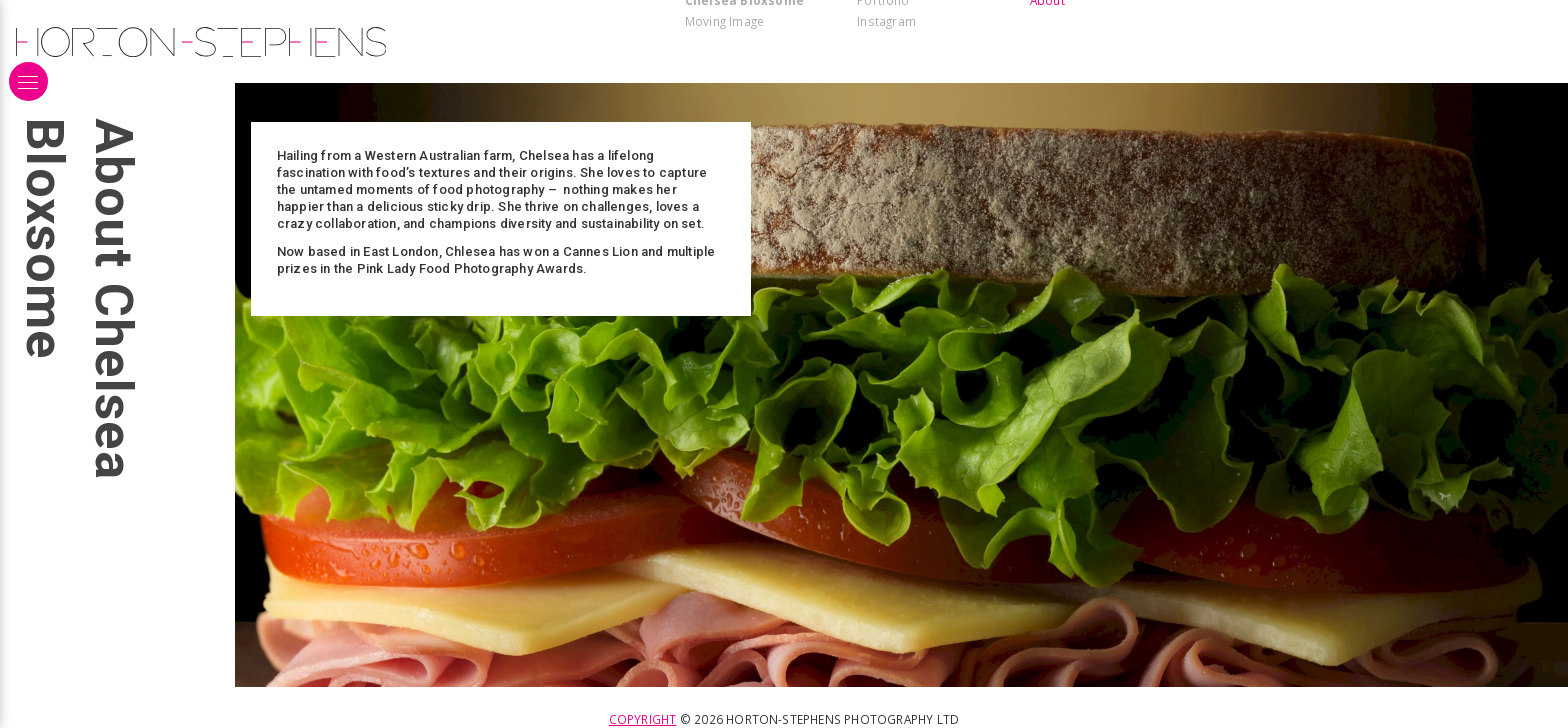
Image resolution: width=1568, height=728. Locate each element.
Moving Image (724, 21)
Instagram (886, 21)
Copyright (643, 719)
